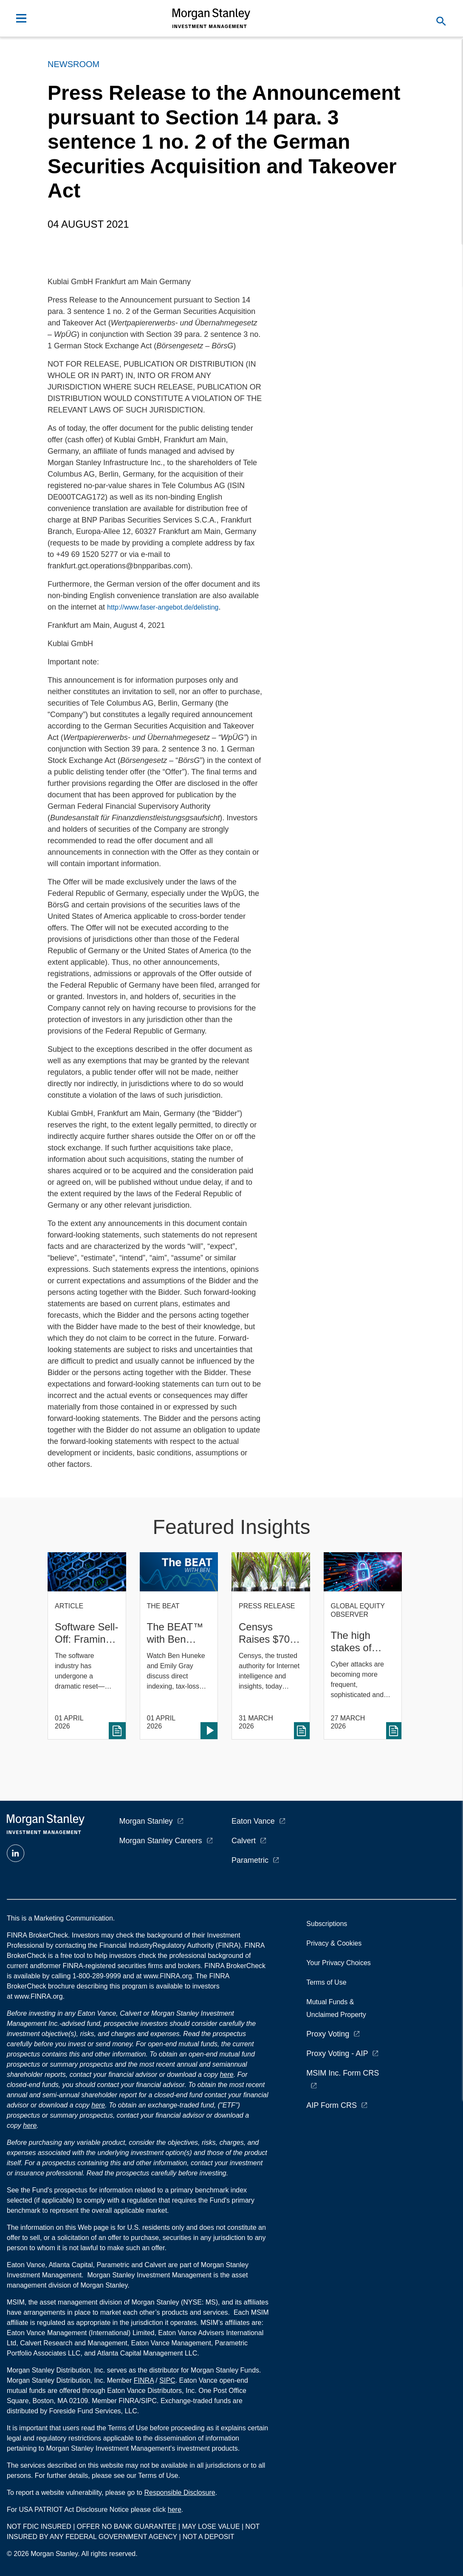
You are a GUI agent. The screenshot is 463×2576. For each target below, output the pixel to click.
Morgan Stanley (146, 1821)
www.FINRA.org (38, 1996)
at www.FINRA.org (164, 1976)
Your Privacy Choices (340, 1962)
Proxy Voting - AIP (337, 2053)
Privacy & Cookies (333, 1943)
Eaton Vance (253, 1821)
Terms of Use (326, 1982)
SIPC (167, 2380)
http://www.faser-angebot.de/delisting (162, 607)
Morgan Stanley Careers (160, 1840)
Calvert (244, 1840)
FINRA (144, 2380)
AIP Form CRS (331, 2105)
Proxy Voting (327, 2034)
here (227, 2074)
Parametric (250, 1860)
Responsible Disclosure (179, 2492)
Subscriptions (326, 1923)
